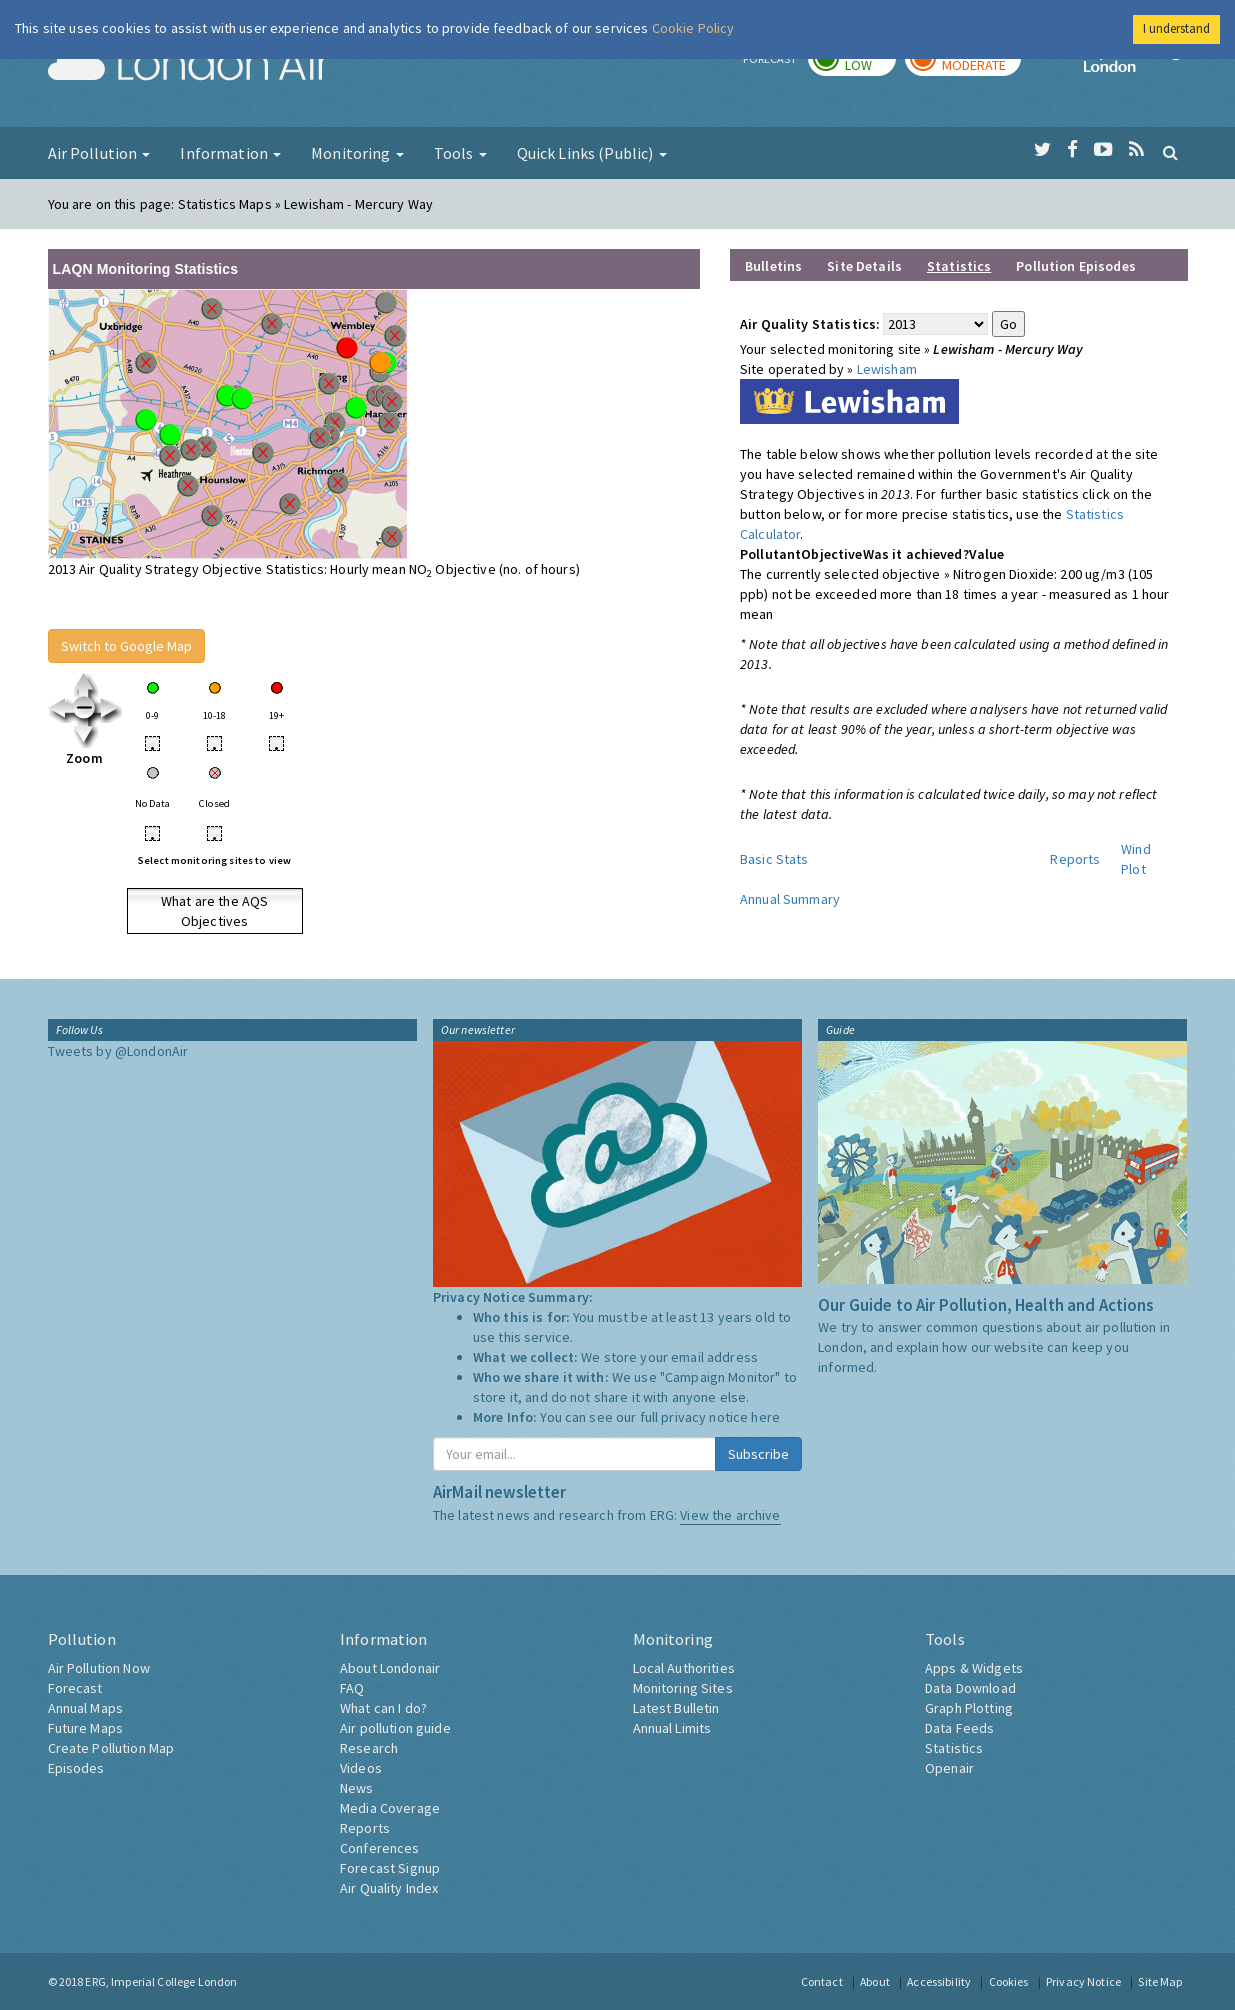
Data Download (970, 1688)
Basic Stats (774, 859)
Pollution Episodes (1076, 266)
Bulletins (773, 266)
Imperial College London (1136, 66)
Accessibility (939, 1981)
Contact (822, 1981)
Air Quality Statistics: (810, 324)
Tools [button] (460, 153)
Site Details (864, 266)
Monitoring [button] (357, 153)
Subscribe (758, 1454)
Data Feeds (959, 1728)
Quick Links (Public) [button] (592, 153)
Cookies (1009, 1981)
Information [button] (230, 153)
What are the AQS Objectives (214, 911)
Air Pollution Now (99, 1668)
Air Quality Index (389, 1888)
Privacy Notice (1083, 1981)
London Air (189, 66)
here (765, 1417)
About (875, 1981)
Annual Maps (86, 1708)
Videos (361, 1768)
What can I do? (383, 1708)
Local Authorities (684, 1668)
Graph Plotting (969, 1708)
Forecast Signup (390, 1868)
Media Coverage (390, 1808)
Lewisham (887, 369)
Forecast (75, 1688)
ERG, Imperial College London (161, 1981)
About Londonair (390, 1668)
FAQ (352, 1688)
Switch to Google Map (126, 646)
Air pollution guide (395, 1728)
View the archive (730, 1515)
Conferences (380, 1848)
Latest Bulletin (676, 1708)
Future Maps (86, 1728)
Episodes (76, 1768)
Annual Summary (790, 899)
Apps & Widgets (974, 1668)
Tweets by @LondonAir (118, 1051)
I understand (1176, 28)
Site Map (1160, 1981)
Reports (1075, 859)
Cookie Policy (693, 28)
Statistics (954, 1748)
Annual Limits (672, 1728)
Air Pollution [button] (99, 153)
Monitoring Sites (683, 1688)
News (357, 1788)
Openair (949, 1768)
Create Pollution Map (111, 1748)
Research (369, 1748)
